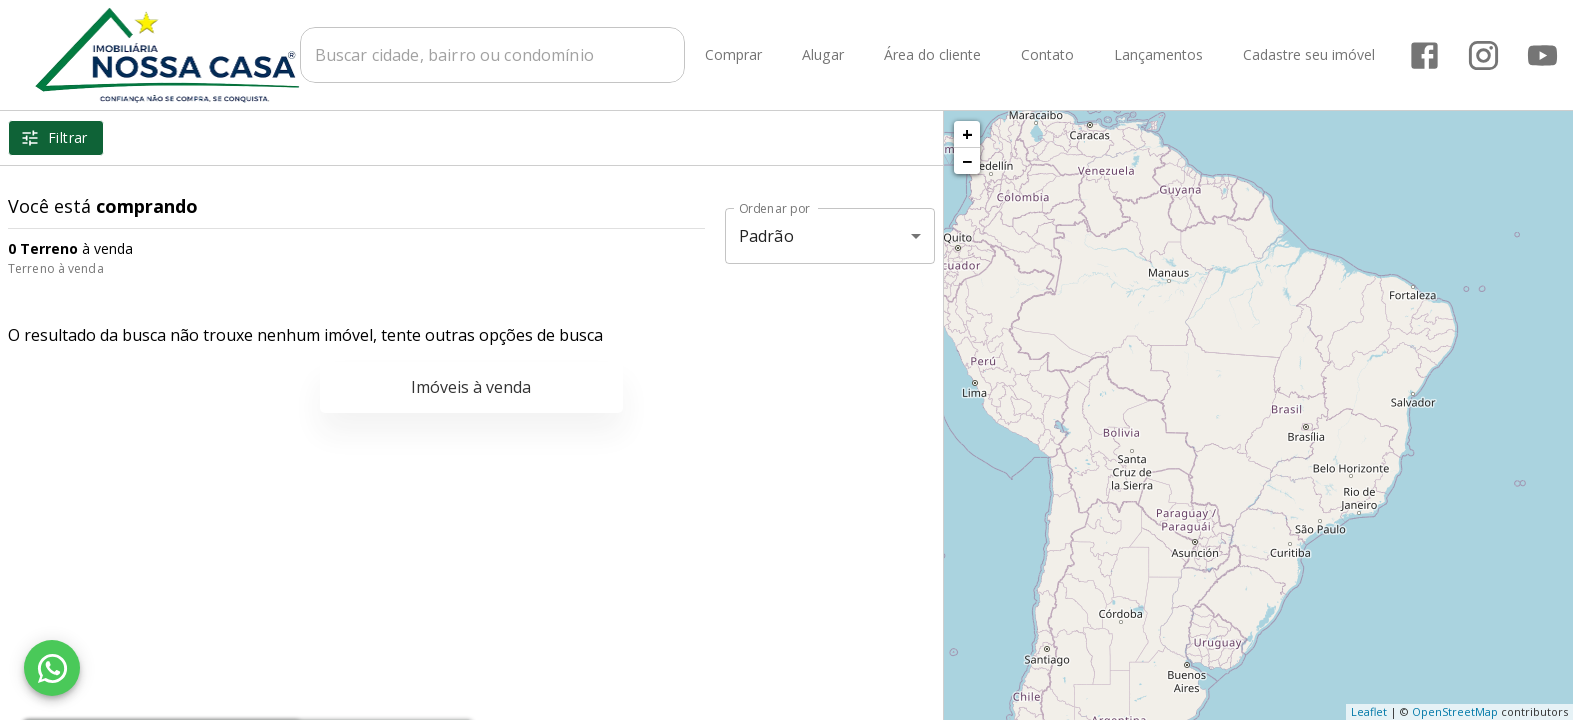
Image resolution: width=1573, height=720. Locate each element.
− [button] (967, 161)
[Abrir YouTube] (1543, 55)
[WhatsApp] (52, 668)
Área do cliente (933, 55)
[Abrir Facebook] (1425, 55)
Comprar (734, 55)
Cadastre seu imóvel (1310, 55)
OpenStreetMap (1455, 711)
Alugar (824, 55)
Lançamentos (1159, 55)
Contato (1048, 55)
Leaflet (1369, 711)
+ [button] (967, 134)
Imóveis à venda (471, 387)
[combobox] (493, 55)
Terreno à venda (56, 268)
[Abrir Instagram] (1484, 55)
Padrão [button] (766, 236)
